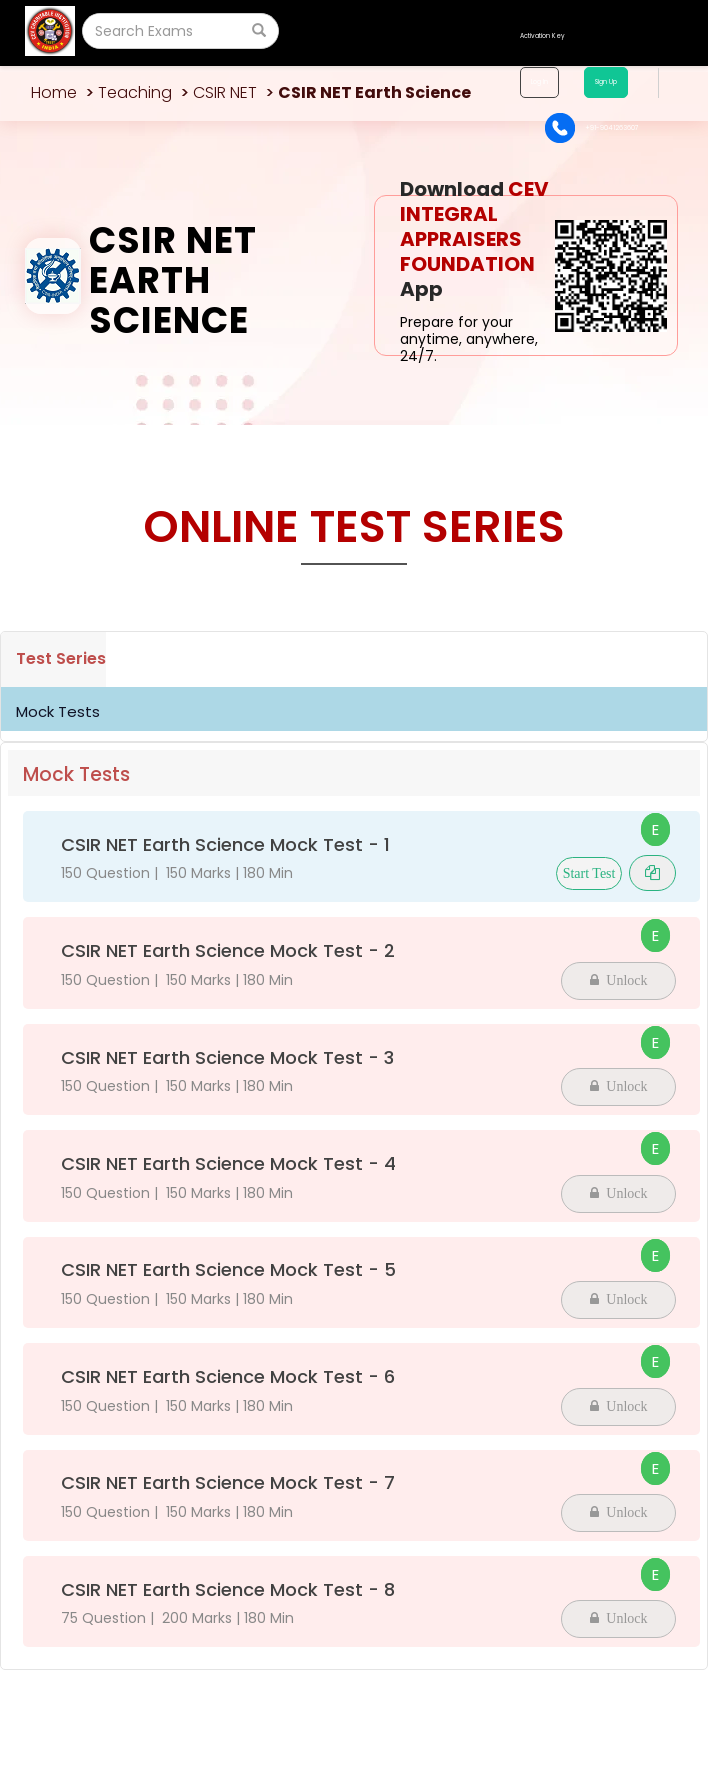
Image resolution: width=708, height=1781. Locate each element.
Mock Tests (58, 711)
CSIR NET (225, 92)
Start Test (589, 873)
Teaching (135, 92)
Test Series (61, 658)
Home (54, 92)
